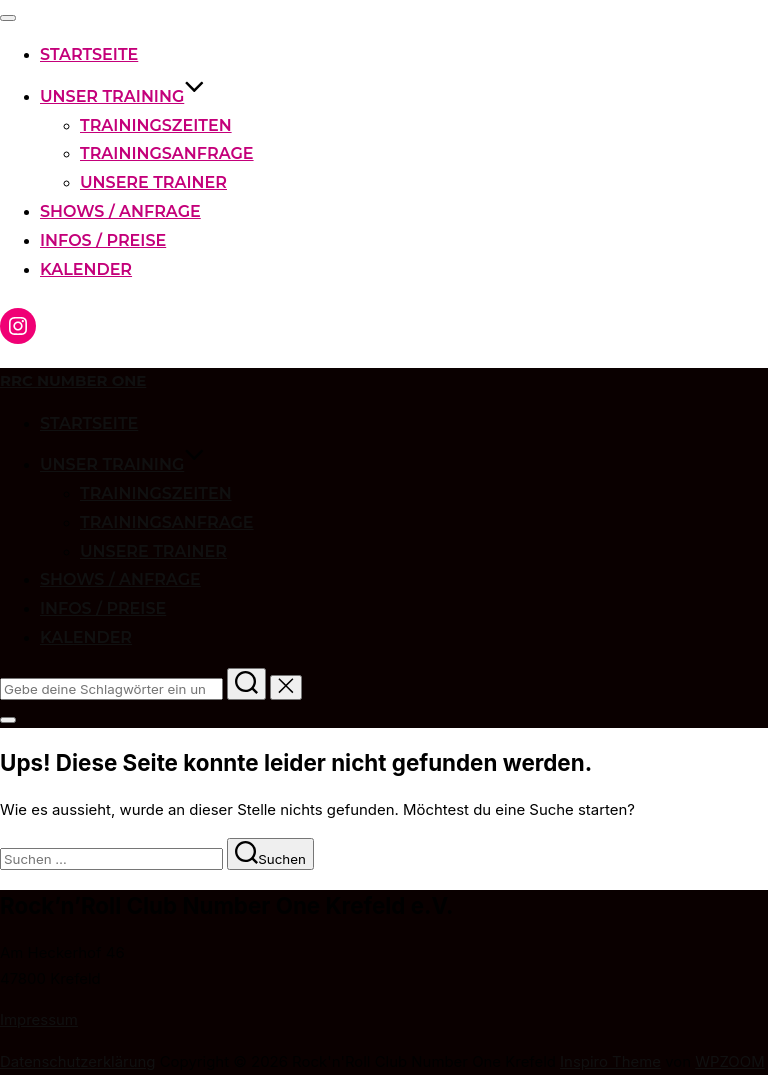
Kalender (86, 269)
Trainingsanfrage (167, 153)
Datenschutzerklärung (78, 1062)
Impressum (39, 1020)
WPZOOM (729, 1062)
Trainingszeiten (156, 125)
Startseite (89, 54)
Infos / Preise (103, 240)
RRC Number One (73, 381)
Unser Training (122, 96)
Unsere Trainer (153, 182)
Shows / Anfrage (120, 211)
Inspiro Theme (610, 1062)
